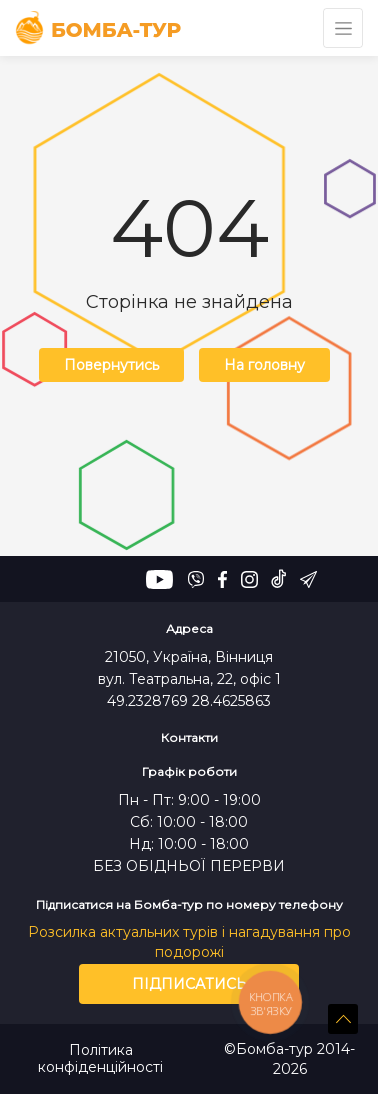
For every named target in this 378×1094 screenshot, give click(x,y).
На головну (264, 365)
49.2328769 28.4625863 (189, 701)
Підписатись (189, 984)
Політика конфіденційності (100, 1059)
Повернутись (111, 365)
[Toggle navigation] (343, 28)
